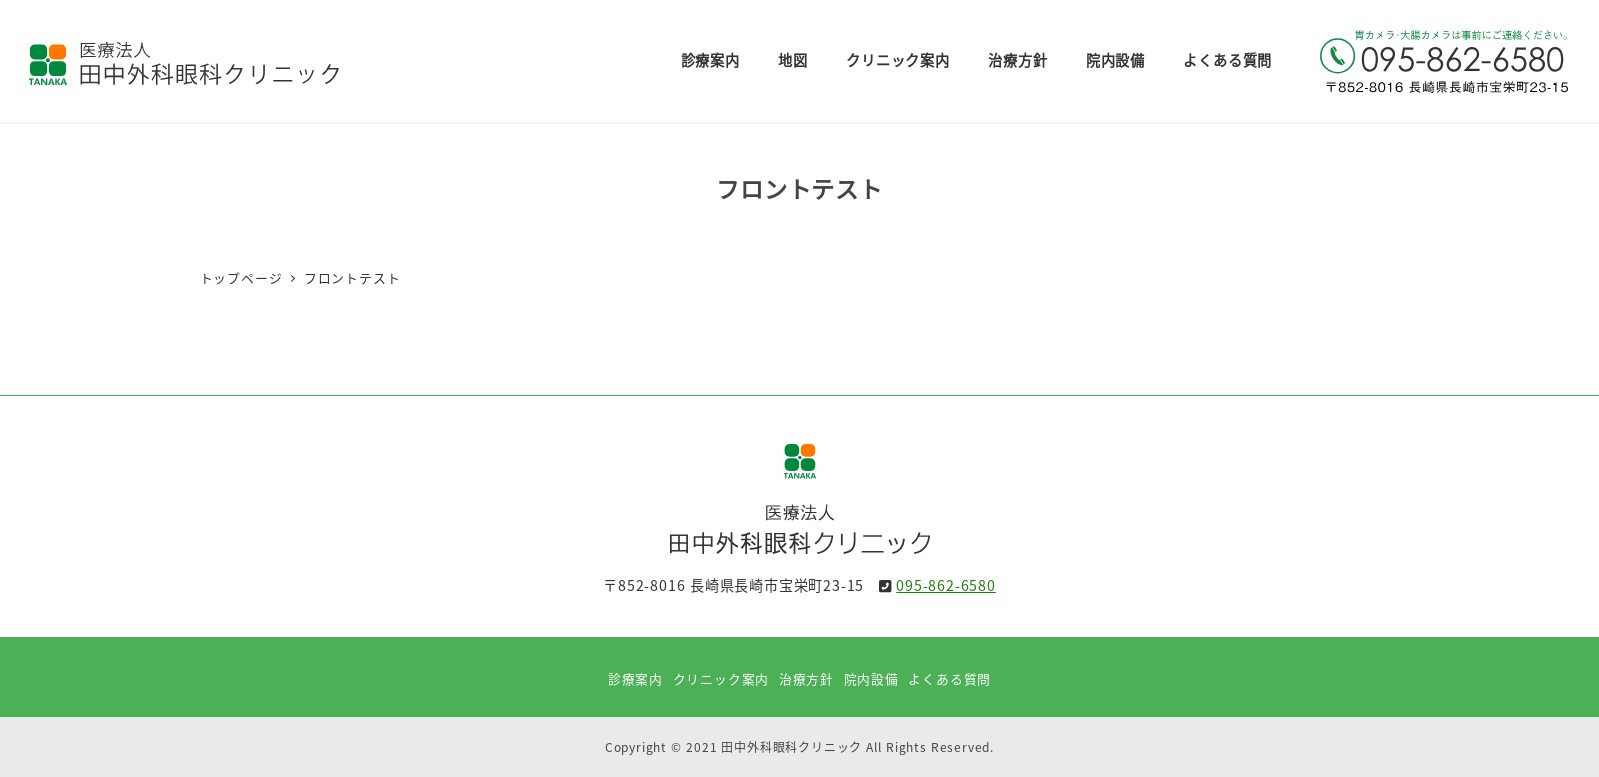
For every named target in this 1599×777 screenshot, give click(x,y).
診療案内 (635, 678)
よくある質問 (949, 678)
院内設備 (871, 678)
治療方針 (806, 678)
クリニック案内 (721, 678)
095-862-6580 (946, 585)
